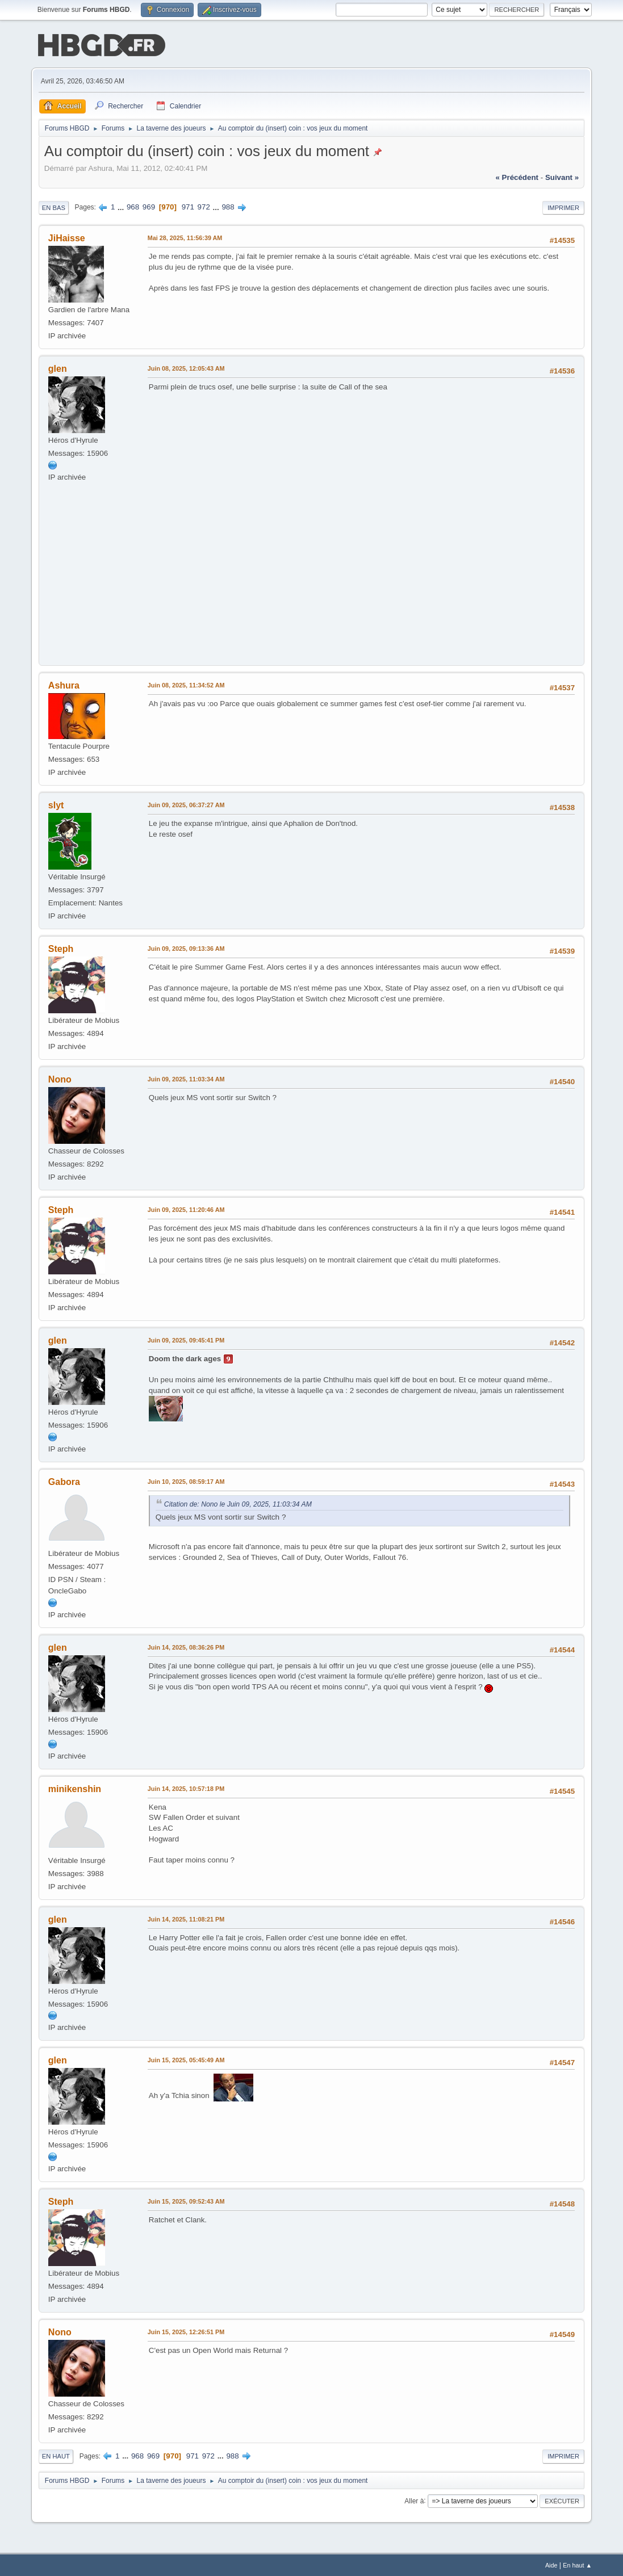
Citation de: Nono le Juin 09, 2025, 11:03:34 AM (238, 1503)
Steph (60, 948)
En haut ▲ (577, 2564)
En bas (53, 206)
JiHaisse (66, 237)
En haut (56, 2455)
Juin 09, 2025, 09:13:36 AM (186, 947)
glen (57, 367)
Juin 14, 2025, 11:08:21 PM (186, 1918)
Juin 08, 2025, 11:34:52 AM (186, 684)
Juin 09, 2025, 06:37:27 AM (186, 803)
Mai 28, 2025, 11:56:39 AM (185, 236)
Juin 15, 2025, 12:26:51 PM (186, 2330)
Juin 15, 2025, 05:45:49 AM (186, 2058)
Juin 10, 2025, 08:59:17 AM (186, 1480)
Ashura (64, 684)
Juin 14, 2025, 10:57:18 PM (186, 1787)
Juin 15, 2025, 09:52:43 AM (186, 2200)
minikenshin (74, 1788)
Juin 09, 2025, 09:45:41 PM (186, 1339)
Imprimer (563, 206)
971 (188, 206)
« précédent (516, 176)
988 (227, 206)
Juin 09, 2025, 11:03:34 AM (186, 1078)
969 (149, 206)
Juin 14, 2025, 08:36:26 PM (186, 1646)
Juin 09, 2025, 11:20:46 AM (186, 1208)
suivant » (562, 176)
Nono (60, 1078)
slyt (56, 804)
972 (204, 206)
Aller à (414, 2499)
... (122, 206)
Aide (551, 2564)
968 (133, 206)
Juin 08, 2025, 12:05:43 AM (186, 367)
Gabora (64, 1481)
